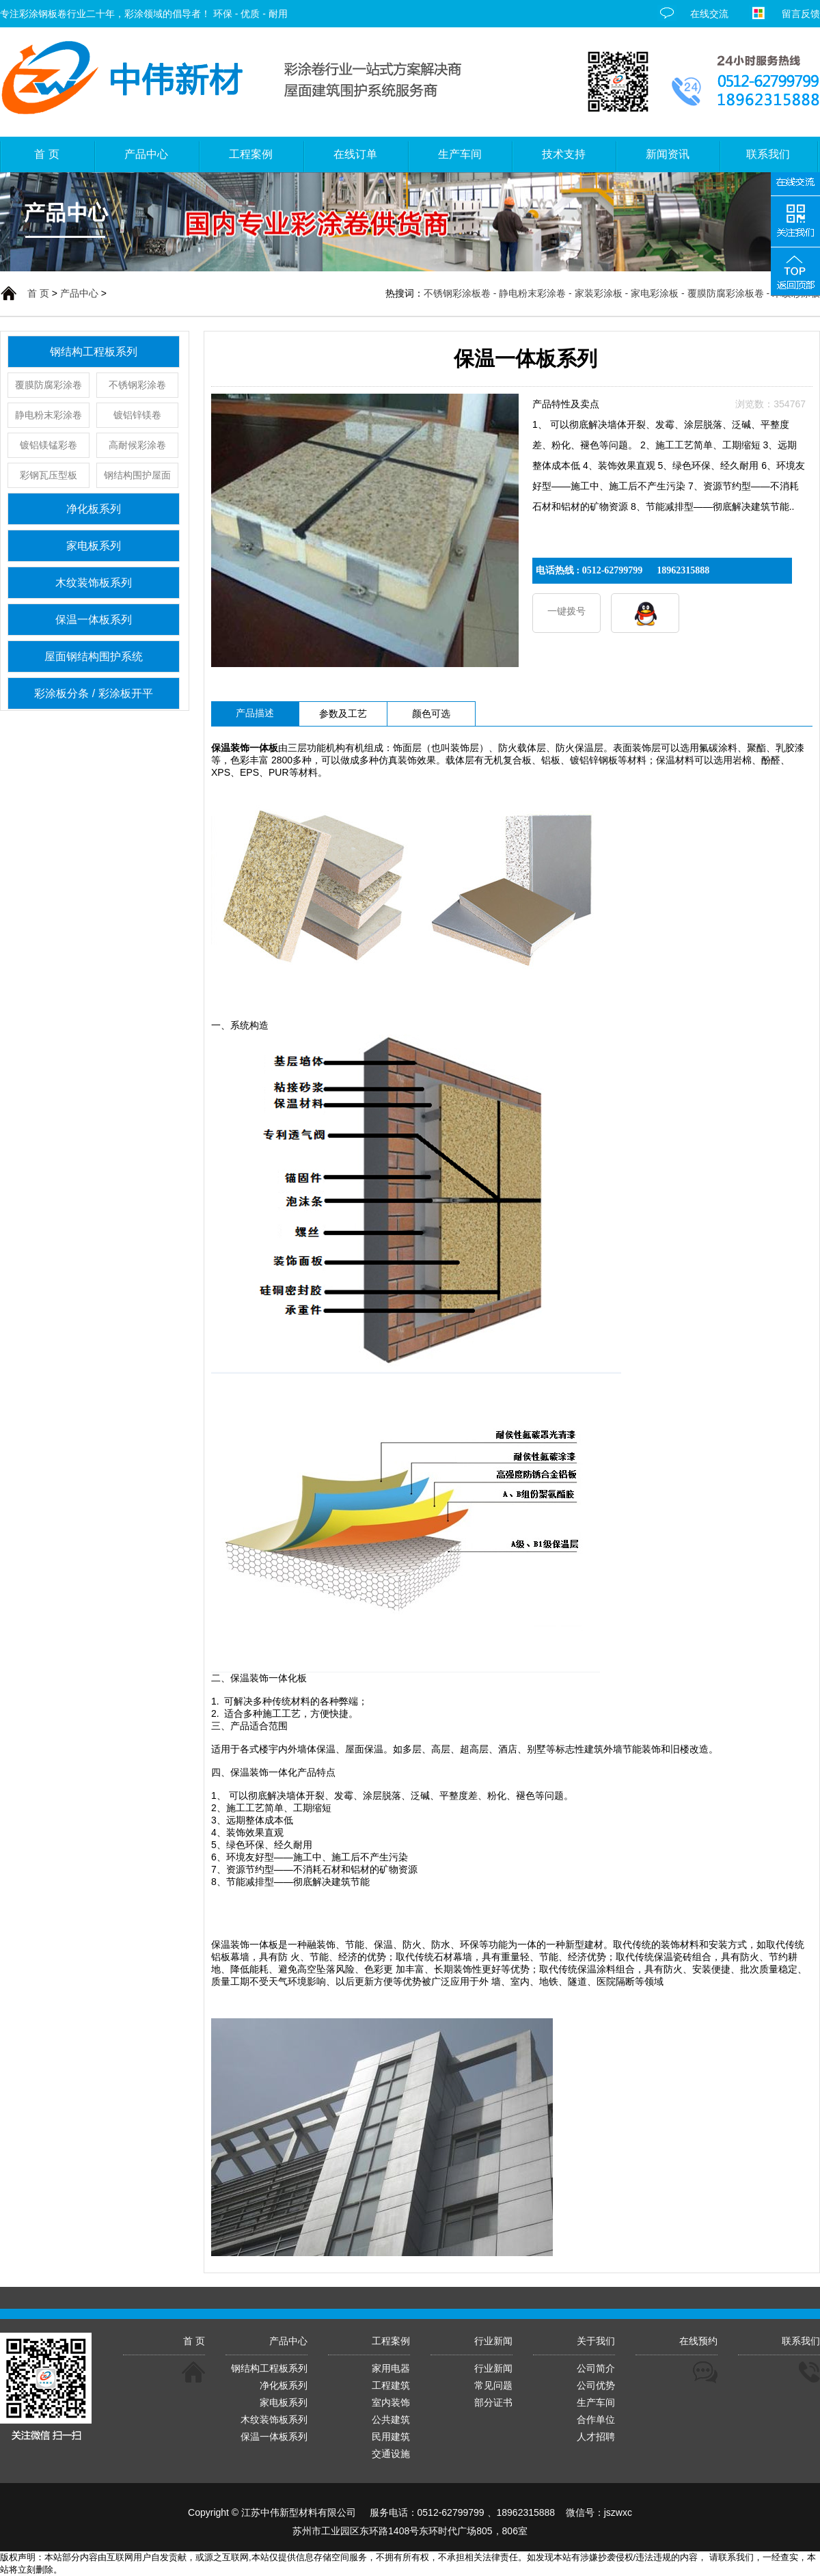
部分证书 (493, 2402)
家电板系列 (93, 546)
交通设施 (391, 2453)
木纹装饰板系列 (93, 582)
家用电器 (391, 2368)
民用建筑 (391, 2436)
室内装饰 (391, 2402)
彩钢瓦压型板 (48, 475)
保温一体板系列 (93, 619)
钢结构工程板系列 (93, 351)
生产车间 (596, 2402)
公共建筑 (391, 2419)
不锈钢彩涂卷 (137, 384)
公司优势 (596, 2385)
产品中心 (79, 293)
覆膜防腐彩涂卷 (48, 384)
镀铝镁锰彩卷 (48, 444)
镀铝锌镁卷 (137, 414)
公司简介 (596, 2368)
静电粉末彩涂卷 (48, 414)
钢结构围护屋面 (137, 475)
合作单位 (596, 2419)
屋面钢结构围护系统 (93, 656)
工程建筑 (391, 2385)
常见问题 (493, 2385)
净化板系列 (93, 509)
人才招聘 (596, 2436)
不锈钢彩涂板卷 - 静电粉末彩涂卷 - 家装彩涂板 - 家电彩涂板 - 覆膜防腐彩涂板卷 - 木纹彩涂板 (622, 293)
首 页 (38, 293)
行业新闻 (493, 2368)
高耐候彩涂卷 (137, 444)
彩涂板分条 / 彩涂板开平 (93, 693)
